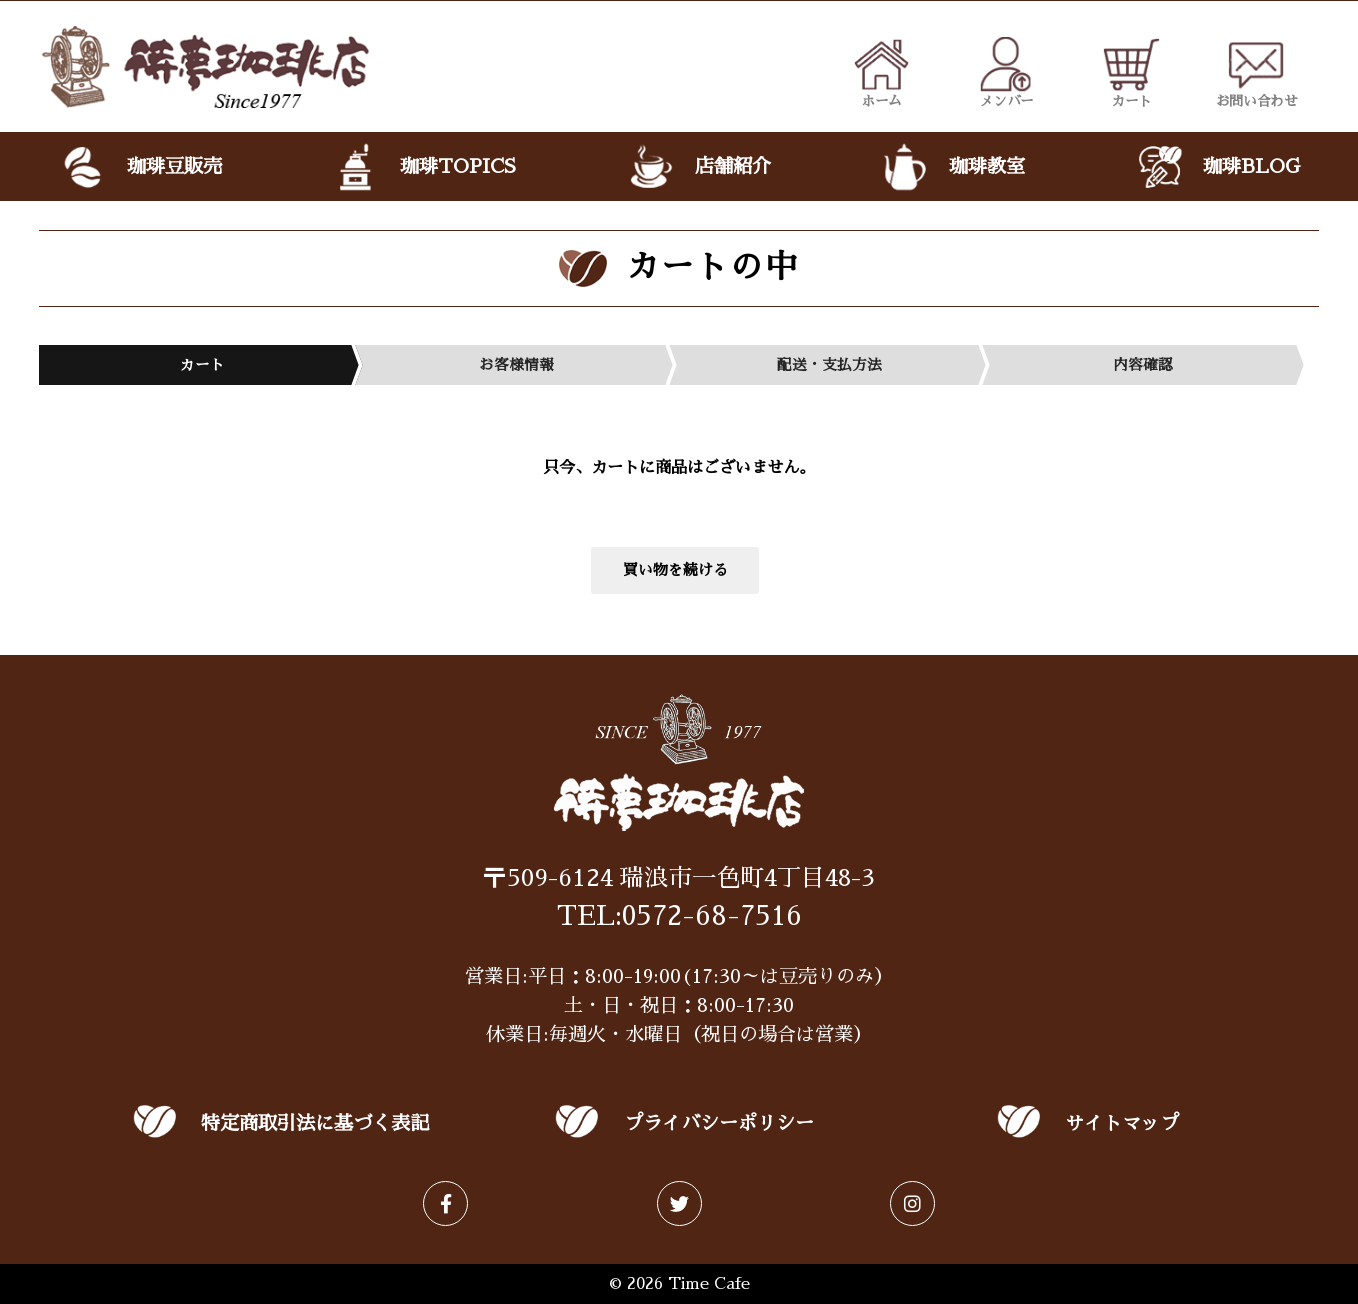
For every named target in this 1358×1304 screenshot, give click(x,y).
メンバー (1006, 72)
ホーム (881, 72)
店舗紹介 (697, 167)
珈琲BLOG (1217, 167)
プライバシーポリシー (719, 1123)
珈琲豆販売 (140, 167)
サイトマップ (1122, 1123)
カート (1131, 72)
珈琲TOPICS (423, 167)
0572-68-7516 (712, 916)
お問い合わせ (1257, 72)
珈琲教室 (952, 167)
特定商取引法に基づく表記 (315, 1123)
